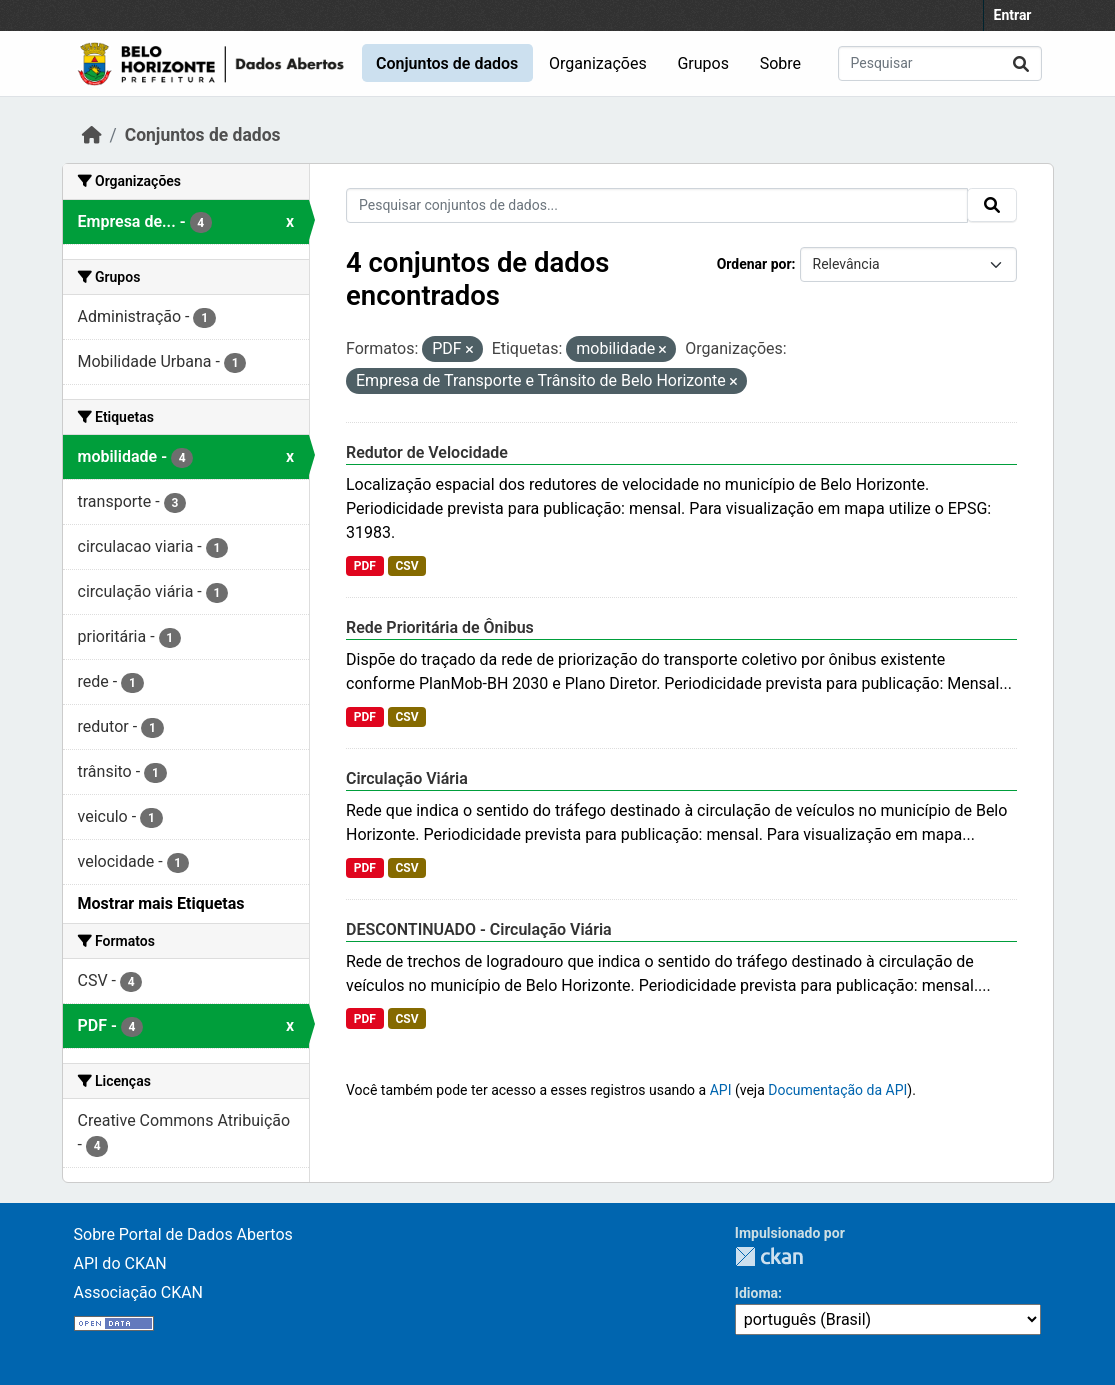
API (721, 1090)
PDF (365, 566)
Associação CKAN (139, 1292)
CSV (406, 566)
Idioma (756, 1293)
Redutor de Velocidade (427, 452)
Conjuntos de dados (447, 63)
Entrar (1013, 15)
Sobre (780, 63)
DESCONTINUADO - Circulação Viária (479, 929)
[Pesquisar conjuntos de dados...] (940, 63)
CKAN (769, 1256)
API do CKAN (120, 1263)
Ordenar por (754, 264)
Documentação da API (837, 1090)
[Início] (92, 135)
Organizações (598, 63)
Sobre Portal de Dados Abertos (183, 1234)
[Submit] (1021, 63)
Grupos (703, 63)
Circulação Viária (407, 778)
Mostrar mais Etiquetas (161, 903)
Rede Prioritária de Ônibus (440, 627)
